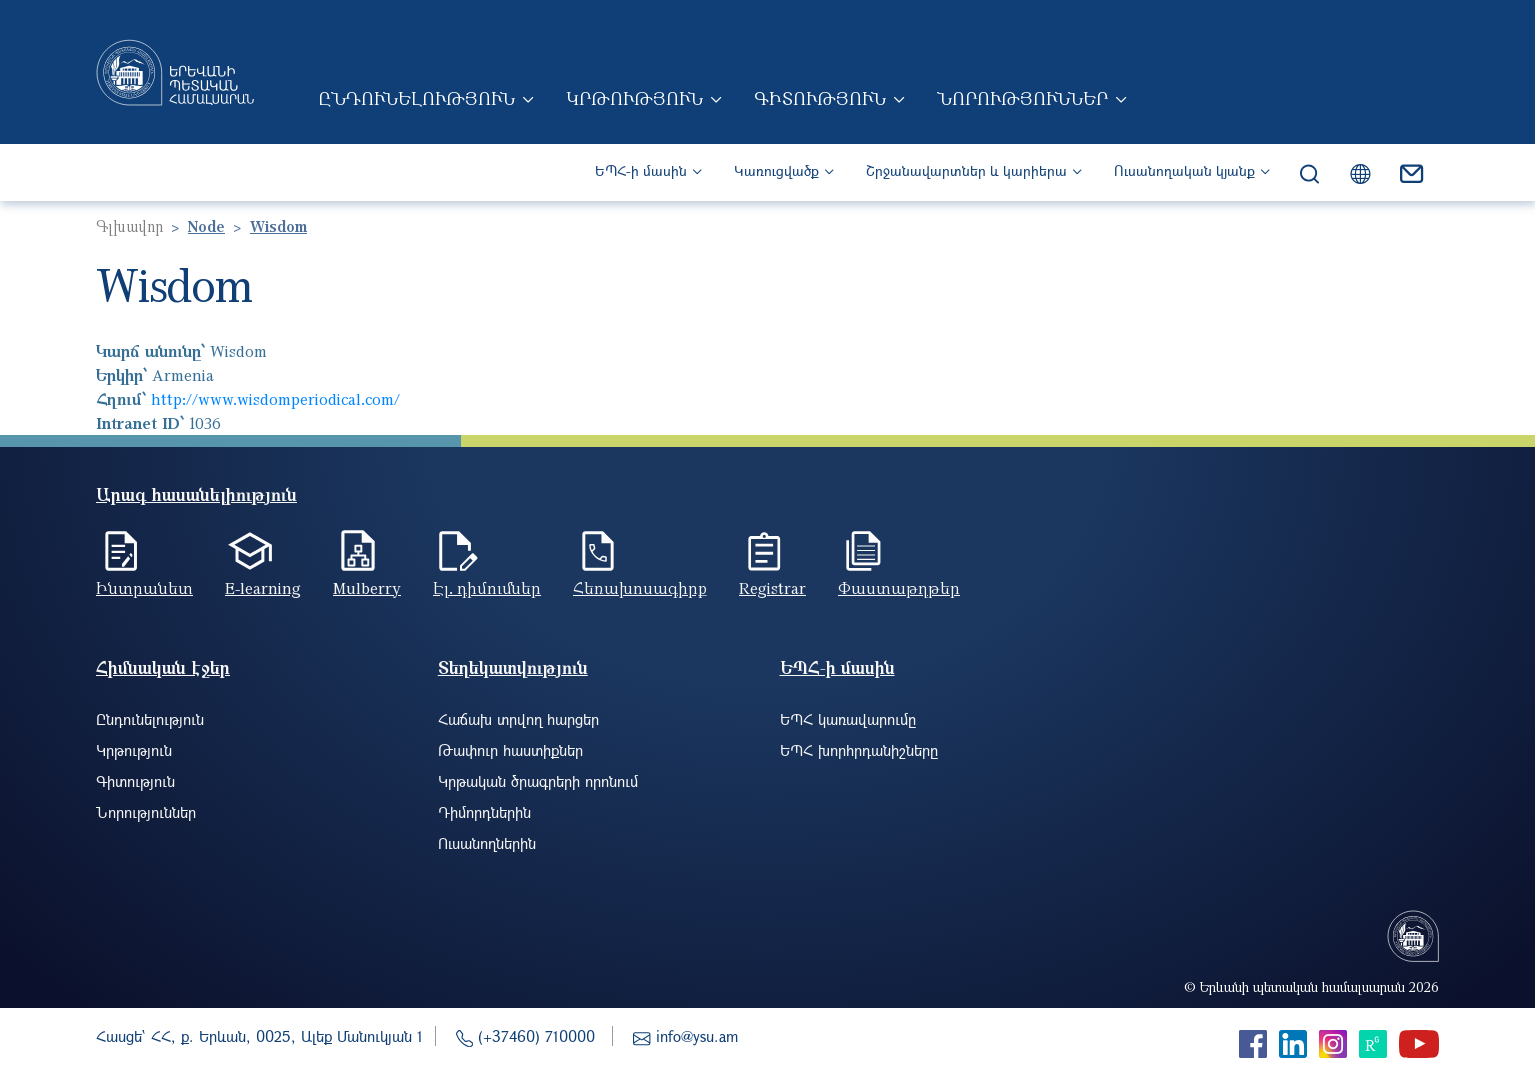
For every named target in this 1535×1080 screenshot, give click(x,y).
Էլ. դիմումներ (487, 588)
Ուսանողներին (487, 843)
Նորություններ (1022, 98)
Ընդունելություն (416, 98)
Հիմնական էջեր (163, 667)
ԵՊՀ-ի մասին (641, 170)
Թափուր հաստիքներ (510, 750)
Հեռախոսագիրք (640, 588)
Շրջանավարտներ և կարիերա (966, 170)
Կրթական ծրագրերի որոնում (538, 781)
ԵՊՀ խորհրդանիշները (859, 750)
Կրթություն (634, 98)
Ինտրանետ (144, 588)
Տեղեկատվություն (513, 667)
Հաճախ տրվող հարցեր (518, 719)
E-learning (263, 588)
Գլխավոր (129, 226)
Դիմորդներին (484, 812)
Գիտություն (820, 98)
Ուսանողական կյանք (1184, 170)
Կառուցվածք (776, 170)
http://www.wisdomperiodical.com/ (275, 399)
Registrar (772, 588)
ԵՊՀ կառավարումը (848, 719)
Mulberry (367, 588)
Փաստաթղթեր (899, 588)
